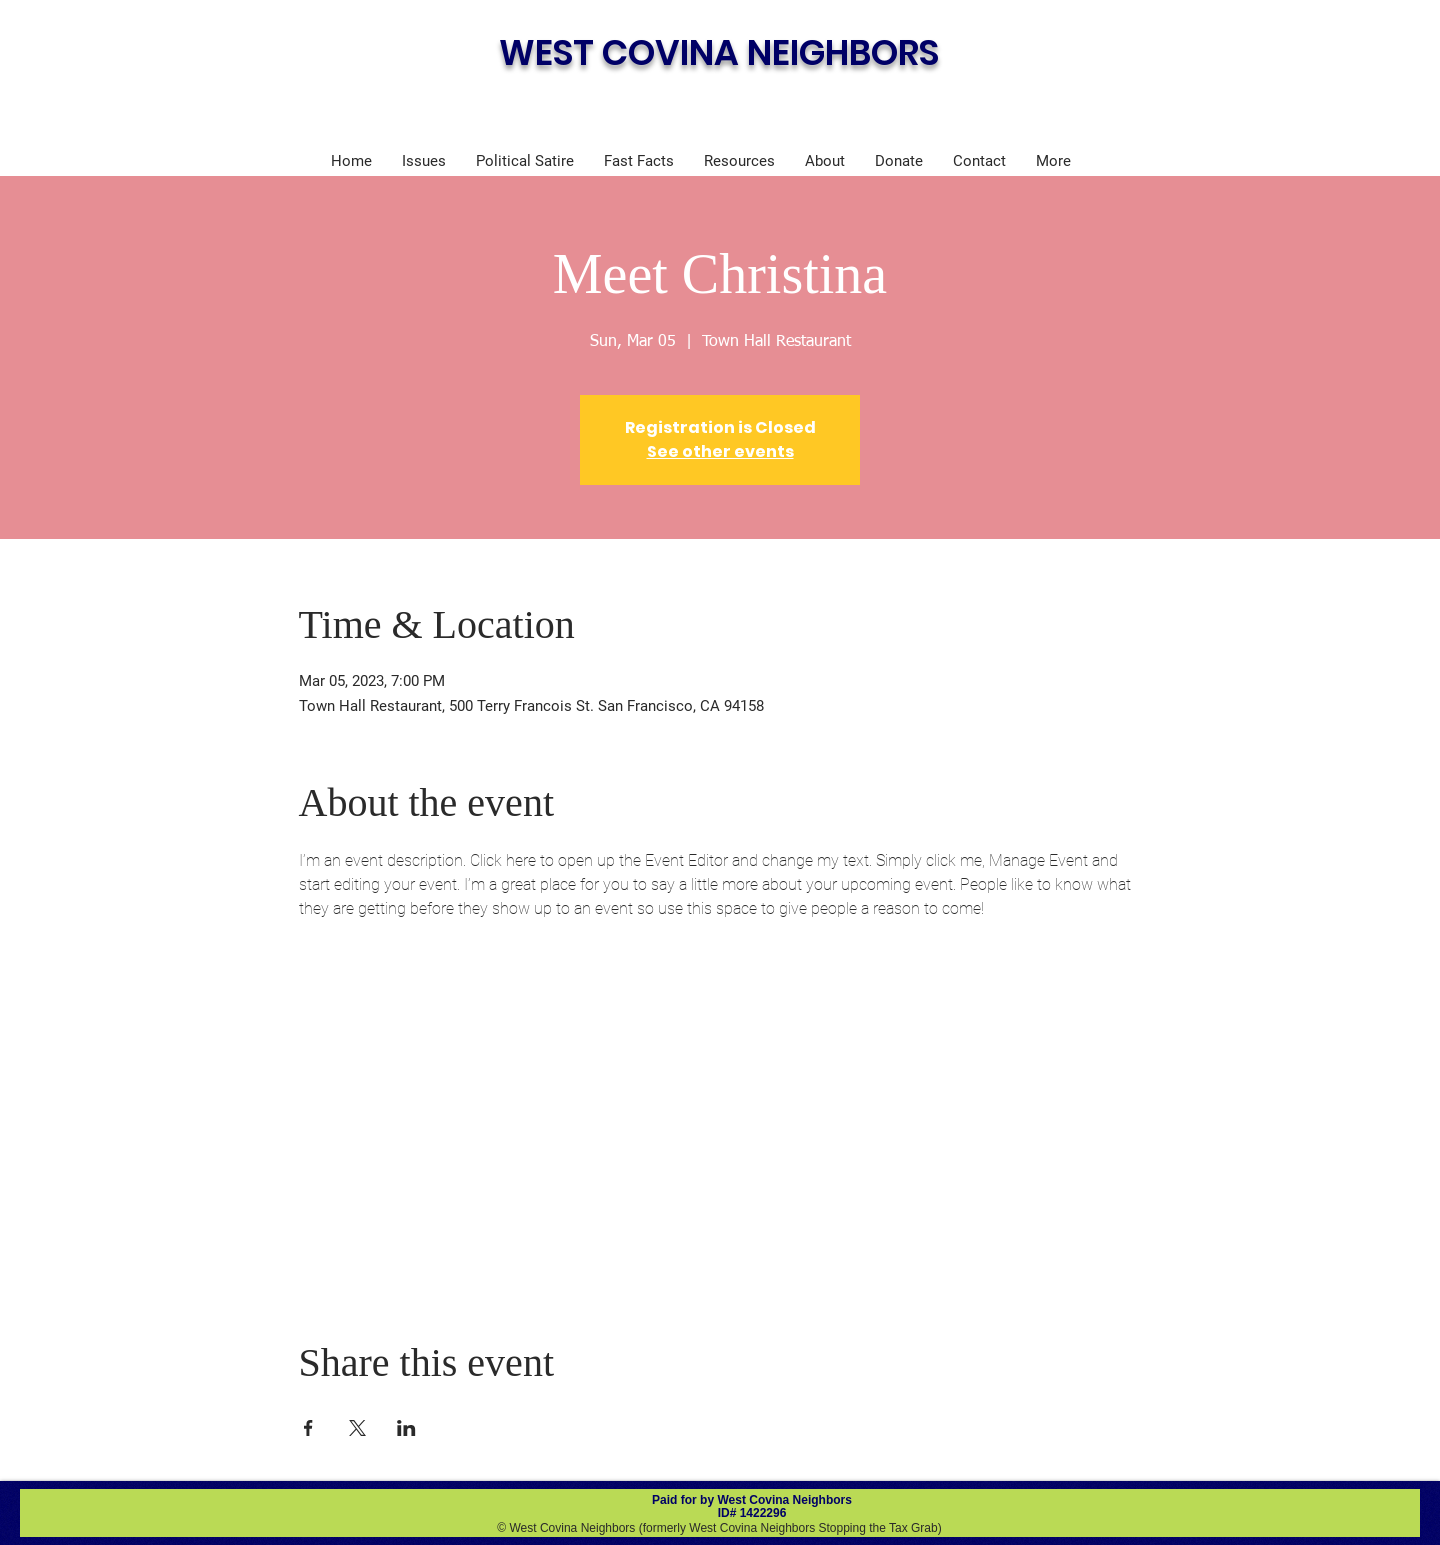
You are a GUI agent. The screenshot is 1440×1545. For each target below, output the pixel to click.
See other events (720, 451)
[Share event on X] (357, 1428)
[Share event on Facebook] (308, 1428)
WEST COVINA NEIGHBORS (719, 52)
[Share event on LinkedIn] (406, 1428)
